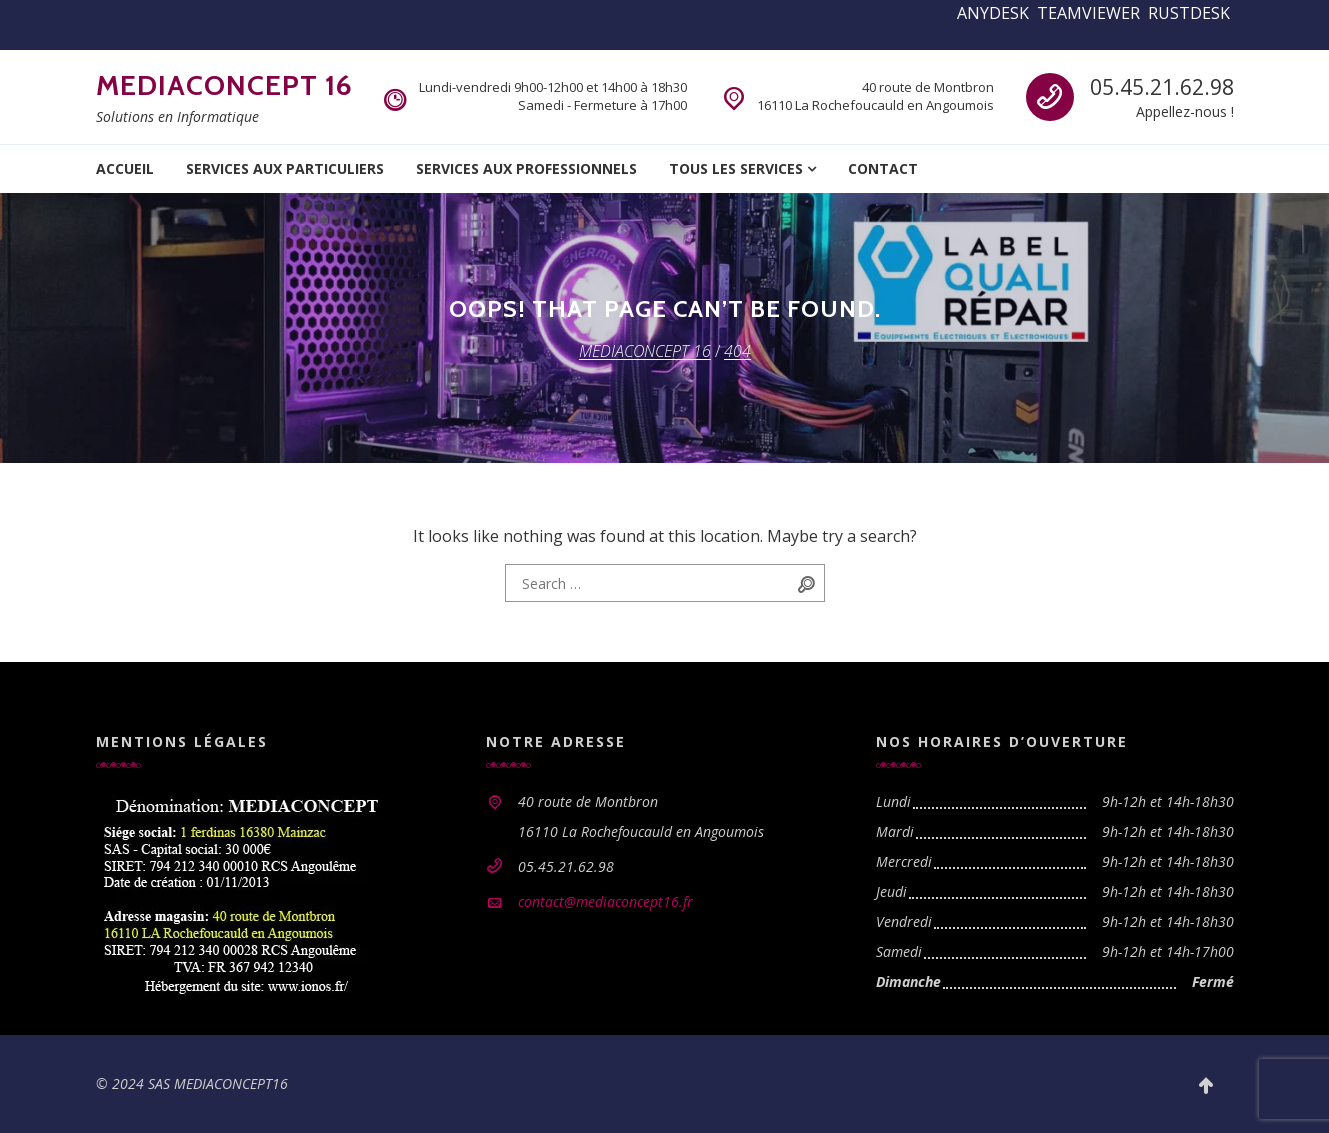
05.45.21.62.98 (1162, 87)
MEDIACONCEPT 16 (224, 85)
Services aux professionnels (526, 168)
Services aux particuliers (285, 168)
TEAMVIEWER (1088, 13)
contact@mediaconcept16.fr (605, 901)
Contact (883, 168)
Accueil (125, 168)
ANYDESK (993, 13)
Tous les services (736, 168)
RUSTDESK (1189, 13)
